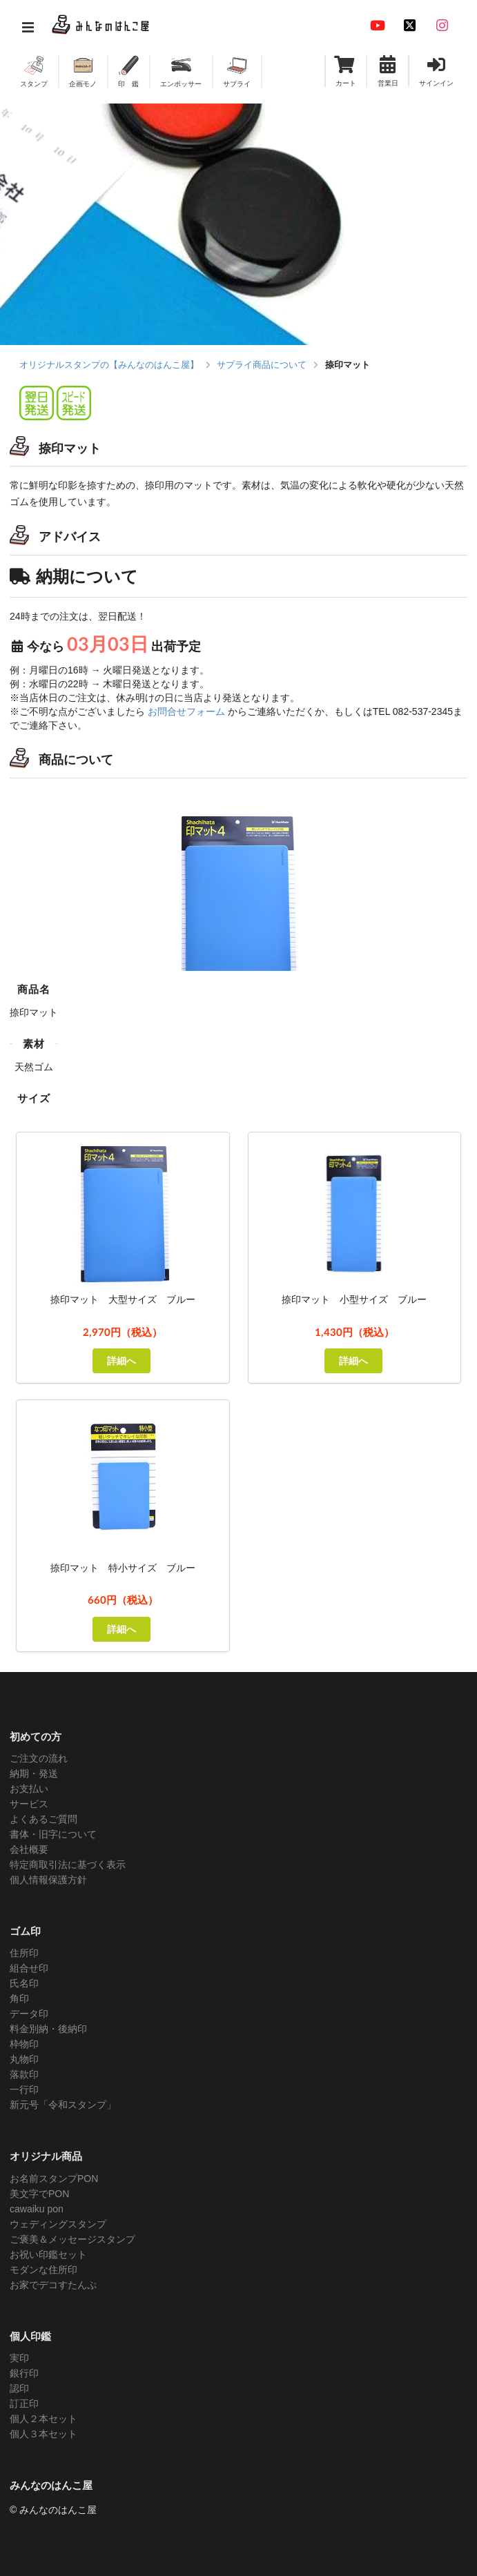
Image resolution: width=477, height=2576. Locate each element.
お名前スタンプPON (54, 2178)
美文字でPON (39, 2193)
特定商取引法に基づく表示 (68, 1864)
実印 (19, 2357)
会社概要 (29, 1849)
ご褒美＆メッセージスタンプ (72, 2239)
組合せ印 (29, 1968)
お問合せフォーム (186, 711)
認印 (19, 2388)
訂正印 (24, 2403)
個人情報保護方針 (48, 1879)
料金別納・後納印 (48, 2028)
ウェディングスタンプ (58, 2224)
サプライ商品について (261, 365)
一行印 (24, 2089)
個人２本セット (43, 2418)
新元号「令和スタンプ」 (63, 2104)
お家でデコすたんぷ (53, 2284)
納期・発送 (34, 1773)
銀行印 (24, 2373)
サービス (29, 1803)
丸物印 (24, 2059)
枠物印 (24, 2043)
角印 (19, 1998)
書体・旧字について (53, 1834)
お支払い (29, 1788)
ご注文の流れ (39, 1758)
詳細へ (121, 1360)
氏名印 (24, 1983)
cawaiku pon (37, 2208)
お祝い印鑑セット (48, 2254)
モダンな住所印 (43, 2269)
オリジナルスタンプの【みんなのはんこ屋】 (109, 365)
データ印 (29, 2013)
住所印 (24, 1952)
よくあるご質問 (43, 1819)
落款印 (24, 2074)
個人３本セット (43, 2433)
